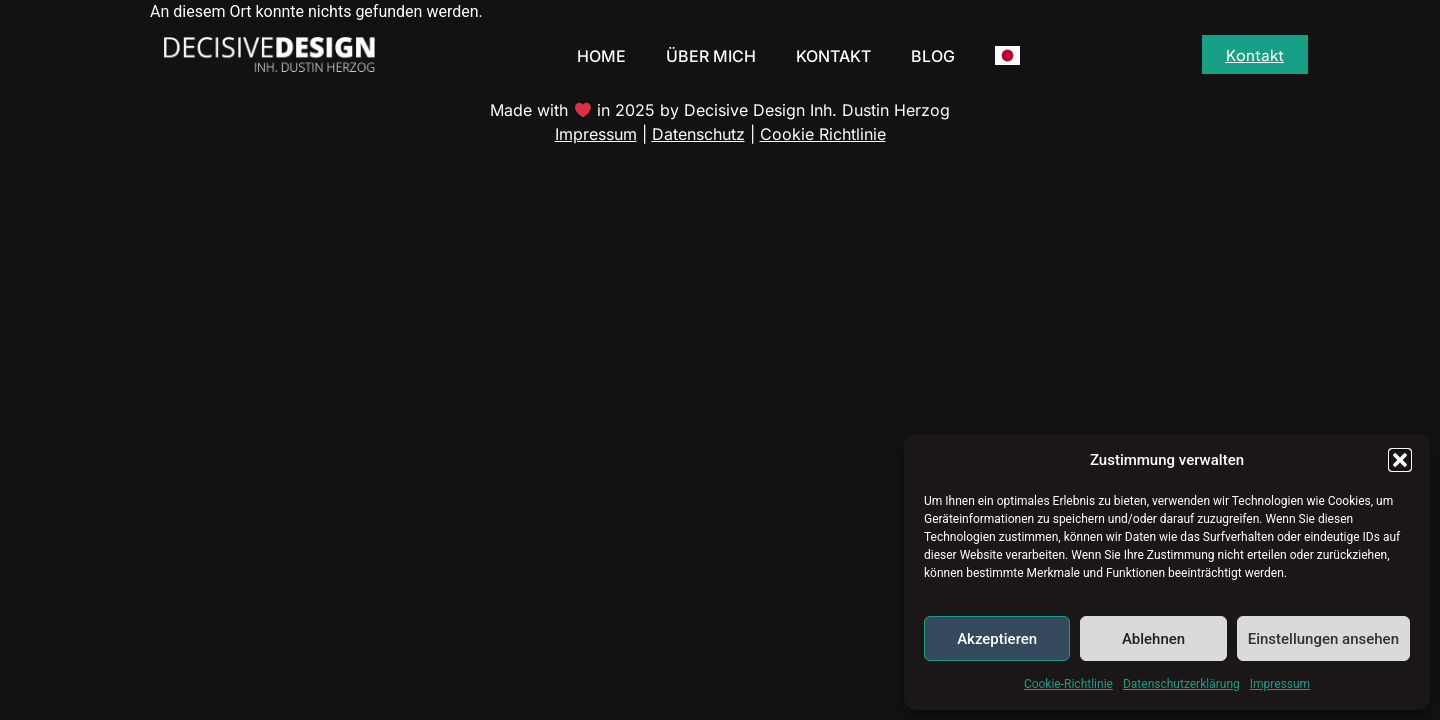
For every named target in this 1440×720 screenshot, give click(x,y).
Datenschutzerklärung (1181, 684)
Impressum (1280, 684)
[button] (1400, 460)
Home (601, 56)
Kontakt (833, 56)
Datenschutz (698, 134)
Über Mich (711, 56)
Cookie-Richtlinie (1068, 684)
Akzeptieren (997, 639)
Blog (933, 56)
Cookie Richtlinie (823, 134)
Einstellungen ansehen (1323, 639)
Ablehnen (1153, 639)
